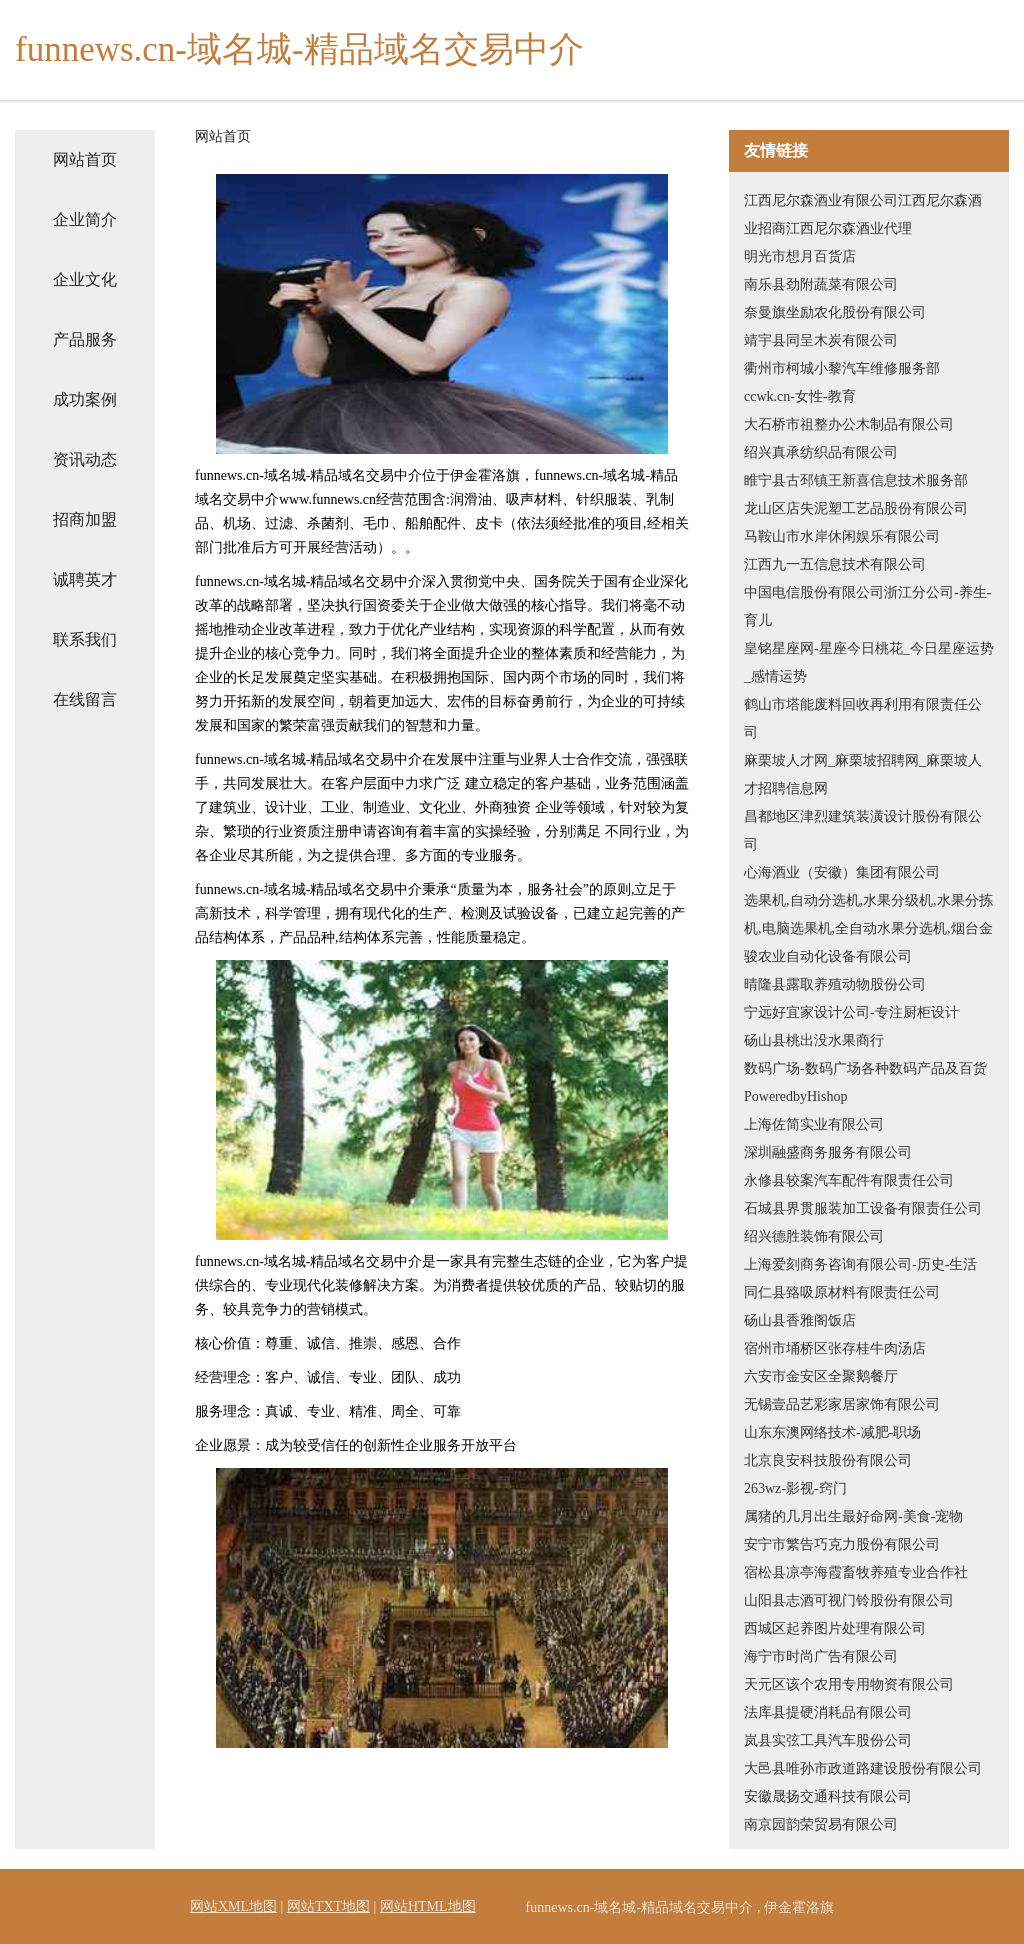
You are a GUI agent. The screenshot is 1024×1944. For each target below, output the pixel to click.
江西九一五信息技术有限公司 (835, 564)
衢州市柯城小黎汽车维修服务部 (842, 368)
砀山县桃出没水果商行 (814, 1040)
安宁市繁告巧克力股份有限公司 (842, 1544)
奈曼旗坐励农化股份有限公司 (835, 312)
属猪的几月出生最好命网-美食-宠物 (853, 1516)
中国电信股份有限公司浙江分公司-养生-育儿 (867, 606)
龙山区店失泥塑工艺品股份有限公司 (856, 508)
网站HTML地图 (428, 1906)
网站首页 (85, 159)
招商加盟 (85, 519)
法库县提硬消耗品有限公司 (828, 1712)
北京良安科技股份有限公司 (828, 1460)
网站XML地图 (233, 1906)
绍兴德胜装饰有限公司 (814, 1236)
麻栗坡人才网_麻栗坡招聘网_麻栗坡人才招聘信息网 (863, 774)
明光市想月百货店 (800, 256)
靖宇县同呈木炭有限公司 (821, 340)
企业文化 (85, 279)
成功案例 (85, 399)
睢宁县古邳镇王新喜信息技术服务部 (856, 480)
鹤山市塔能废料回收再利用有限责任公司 (863, 718)
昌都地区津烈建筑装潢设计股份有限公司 (863, 830)
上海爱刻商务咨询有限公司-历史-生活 (860, 1264)
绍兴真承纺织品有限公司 (821, 452)
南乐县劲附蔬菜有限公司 (821, 284)
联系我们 (85, 639)
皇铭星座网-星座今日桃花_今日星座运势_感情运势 (869, 662)
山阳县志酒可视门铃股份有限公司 (849, 1600)
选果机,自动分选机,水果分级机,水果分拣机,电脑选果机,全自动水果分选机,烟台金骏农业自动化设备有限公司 (868, 928)
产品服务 (85, 339)
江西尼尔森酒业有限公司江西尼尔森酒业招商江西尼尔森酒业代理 (863, 214)
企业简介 (85, 219)
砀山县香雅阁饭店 (800, 1320)
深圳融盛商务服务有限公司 (828, 1152)
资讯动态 (85, 459)
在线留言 (85, 699)
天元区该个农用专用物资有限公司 (849, 1684)
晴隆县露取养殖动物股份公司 (835, 984)
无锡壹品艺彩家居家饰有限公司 (842, 1404)
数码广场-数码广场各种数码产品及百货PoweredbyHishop (865, 1082)
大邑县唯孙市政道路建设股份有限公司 (863, 1768)
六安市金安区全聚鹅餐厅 (821, 1376)
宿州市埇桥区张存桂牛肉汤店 (835, 1348)
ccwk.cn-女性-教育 (800, 396)
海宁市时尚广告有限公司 (821, 1656)
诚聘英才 (85, 579)
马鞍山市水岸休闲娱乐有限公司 (842, 536)
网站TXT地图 (328, 1906)
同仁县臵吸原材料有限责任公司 (842, 1292)
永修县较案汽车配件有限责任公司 (849, 1180)
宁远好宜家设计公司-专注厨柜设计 (851, 1012)
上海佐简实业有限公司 (814, 1124)
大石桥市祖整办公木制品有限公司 (849, 424)
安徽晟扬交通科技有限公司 (828, 1796)
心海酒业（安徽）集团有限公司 (842, 872)
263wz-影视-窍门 (795, 1488)
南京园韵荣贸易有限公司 (821, 1824)
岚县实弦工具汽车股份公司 (828, 1740)
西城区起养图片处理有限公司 (835, 1628)
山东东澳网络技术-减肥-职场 (832, 1432)
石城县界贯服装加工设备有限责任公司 (863, 1208)
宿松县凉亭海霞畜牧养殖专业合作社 (856, 1572)
